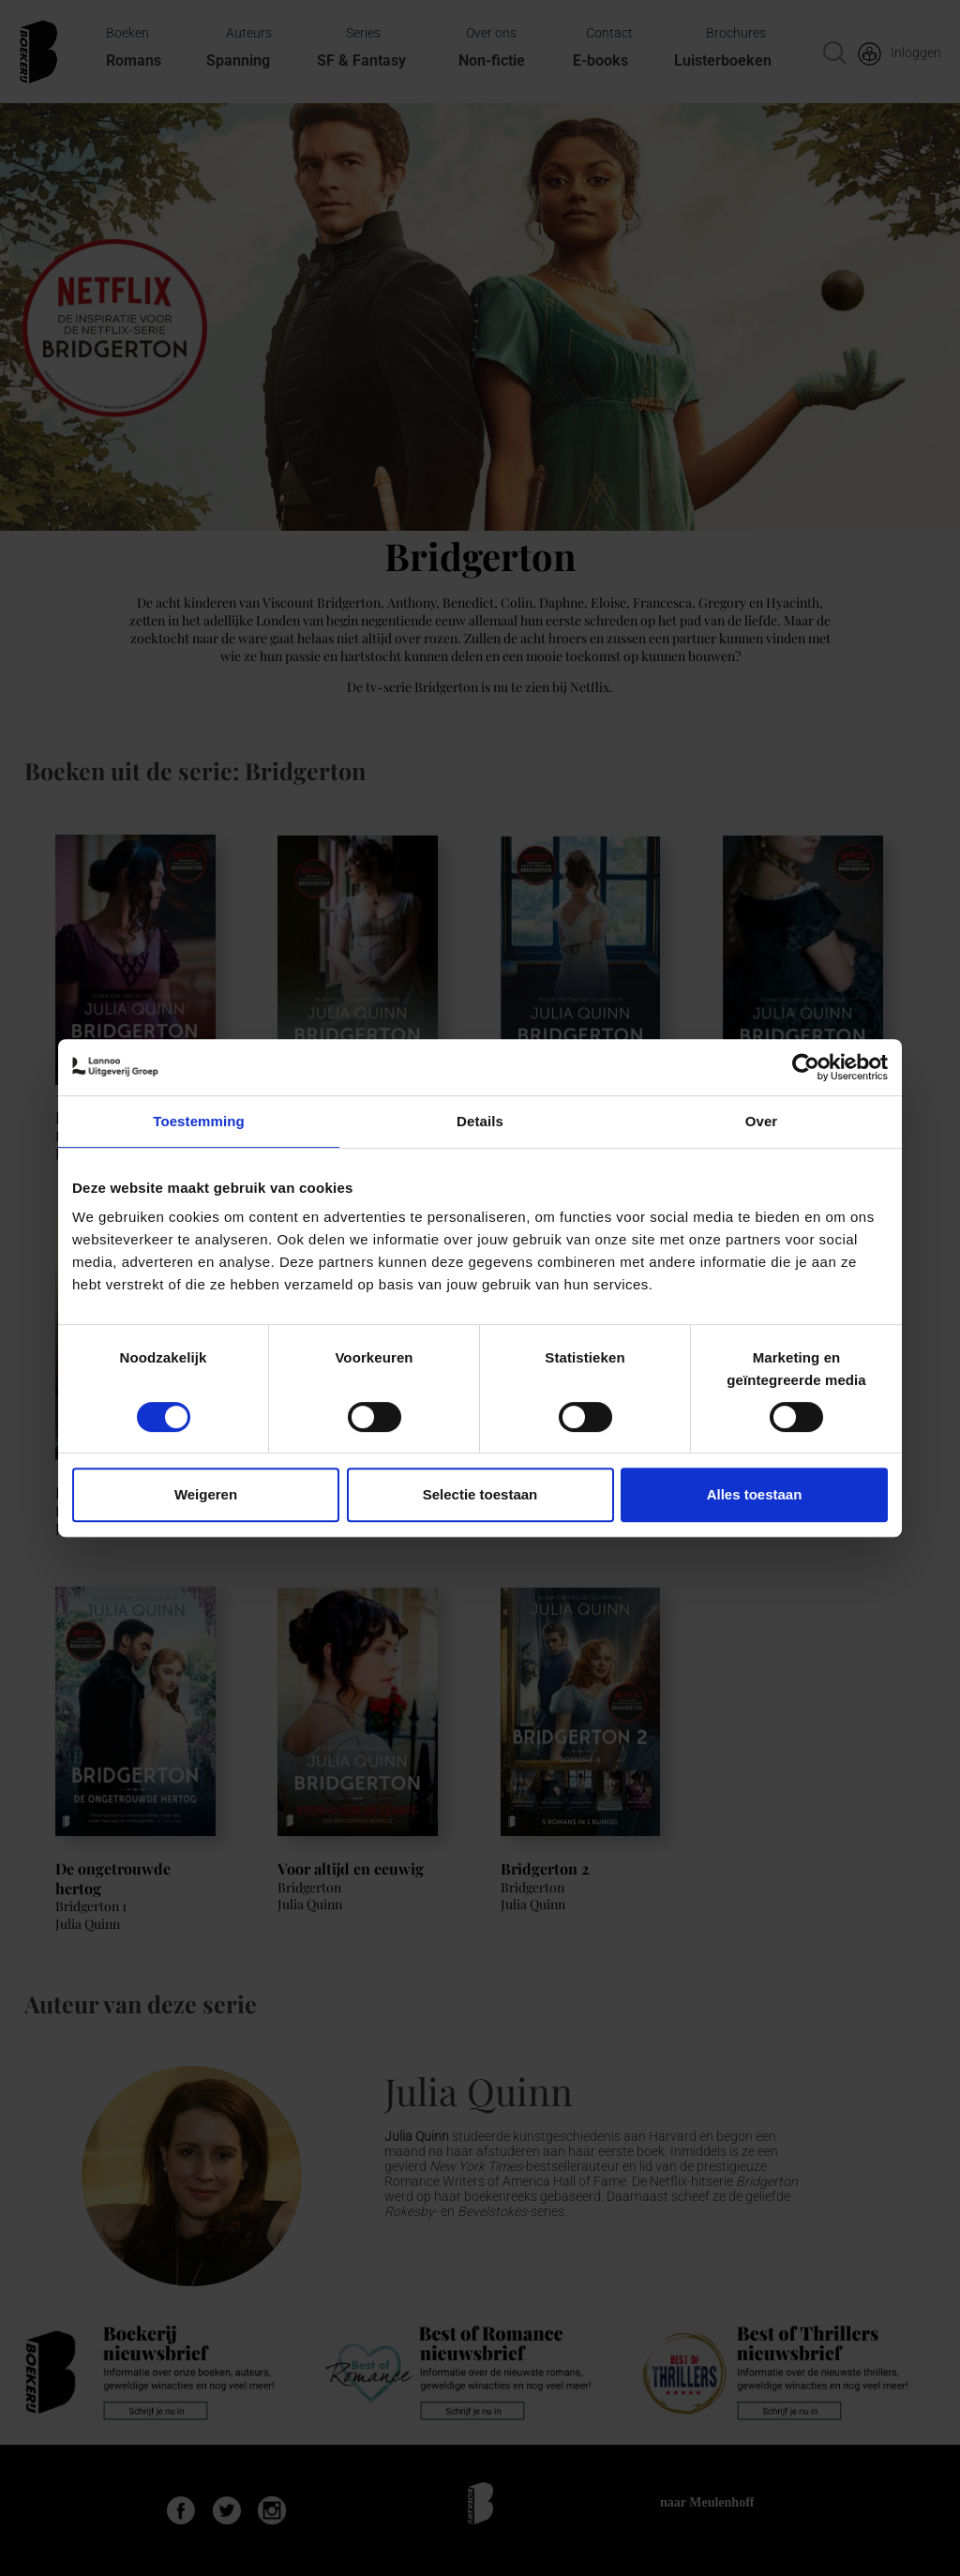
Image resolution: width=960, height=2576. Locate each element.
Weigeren (205, 1494)
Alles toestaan (754, 1494)
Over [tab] (761, 1121)
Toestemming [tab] (199, 1121)
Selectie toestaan (480, 1494)
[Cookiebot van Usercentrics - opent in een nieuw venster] (806, 1067)
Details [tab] (480, 1121)
